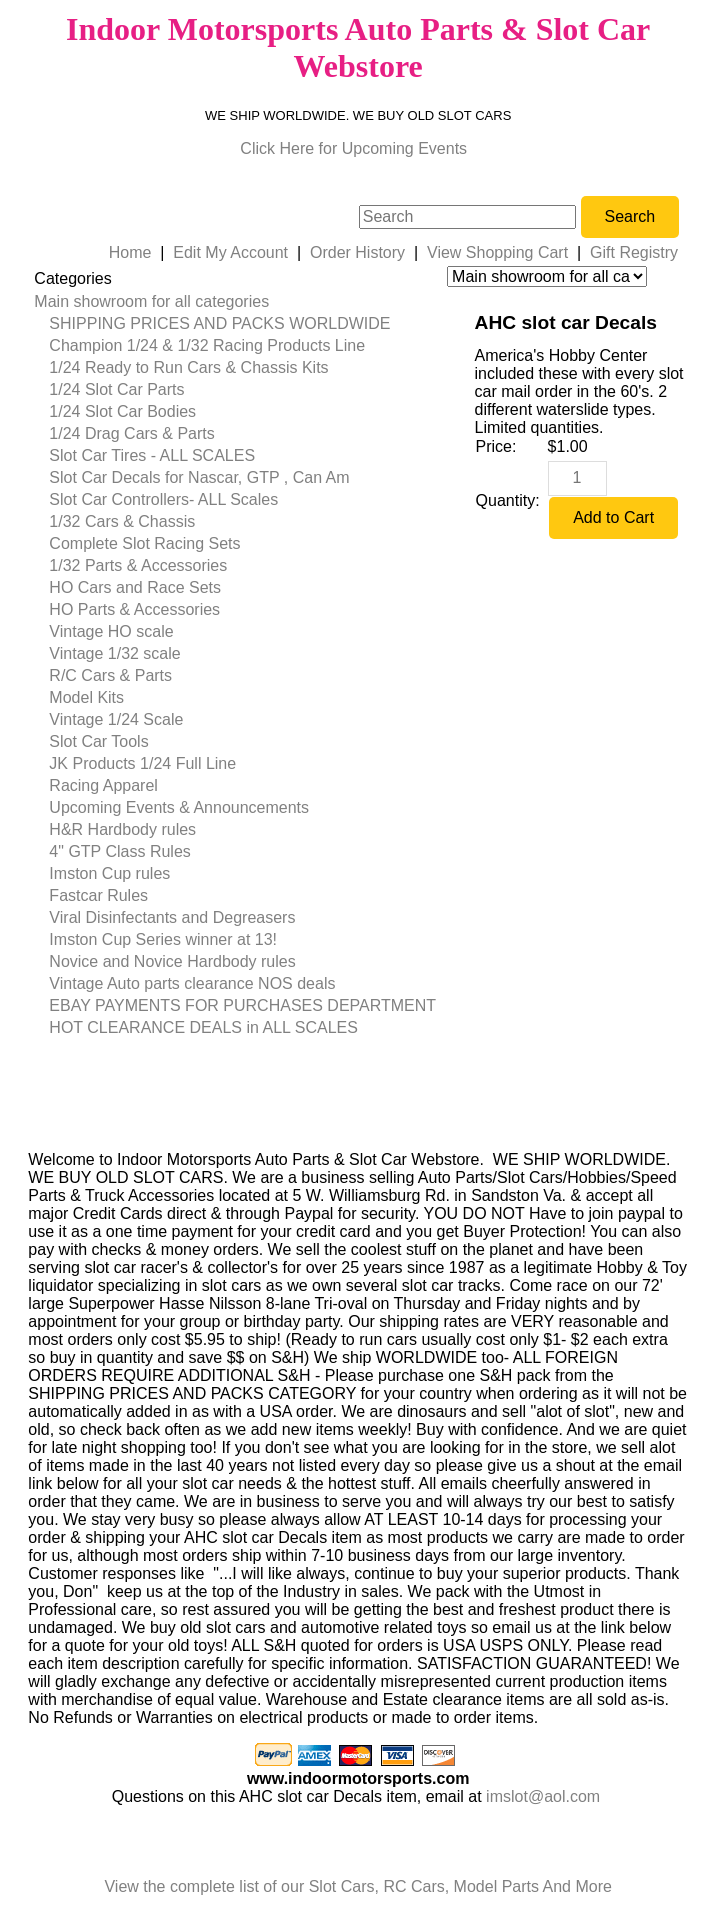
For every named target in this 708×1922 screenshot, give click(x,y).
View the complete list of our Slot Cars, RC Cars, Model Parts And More (357, 1886)
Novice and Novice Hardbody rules (172, 961)
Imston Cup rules (109, 873)
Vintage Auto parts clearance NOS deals (192, 983)
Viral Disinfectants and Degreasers (172, 917)
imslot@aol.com (543, 1796)
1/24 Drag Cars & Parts (131, 433)
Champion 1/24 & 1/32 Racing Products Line (207, 345)
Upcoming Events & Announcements (179, 807)
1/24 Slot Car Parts (116, 389)
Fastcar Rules (98, 895)
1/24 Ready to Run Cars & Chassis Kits (188, 367)
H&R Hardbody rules (122, 829)
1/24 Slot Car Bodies (122, 411)
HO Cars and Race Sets (135, 587)
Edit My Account (230, 252)
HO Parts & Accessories (134, 609)
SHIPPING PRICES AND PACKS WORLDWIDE (219, 323)
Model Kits (86, 697)
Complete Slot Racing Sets (144, 543)
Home (130, 252)
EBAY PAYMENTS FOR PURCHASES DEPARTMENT (242, 1005)
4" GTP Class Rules (119, 851)
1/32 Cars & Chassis (122, 521)
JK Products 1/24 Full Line (142, 763)
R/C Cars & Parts (110, 675)
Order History (357, 252)
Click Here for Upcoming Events (353, 148)
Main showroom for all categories (151, 301)
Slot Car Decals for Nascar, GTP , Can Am (199, 477)
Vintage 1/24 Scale (116, 719)
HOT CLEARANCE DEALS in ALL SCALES (203, 1027)
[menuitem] (235, 302)
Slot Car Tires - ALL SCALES (152, 455)
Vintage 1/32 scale (114, 653)
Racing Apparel (103, 785)
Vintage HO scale (111, 631)
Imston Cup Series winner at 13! (163, 939)
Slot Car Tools (98, 741)
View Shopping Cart (497, 252)
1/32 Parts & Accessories (138, 565)
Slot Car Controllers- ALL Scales (163, 499)
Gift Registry (634, 252)
